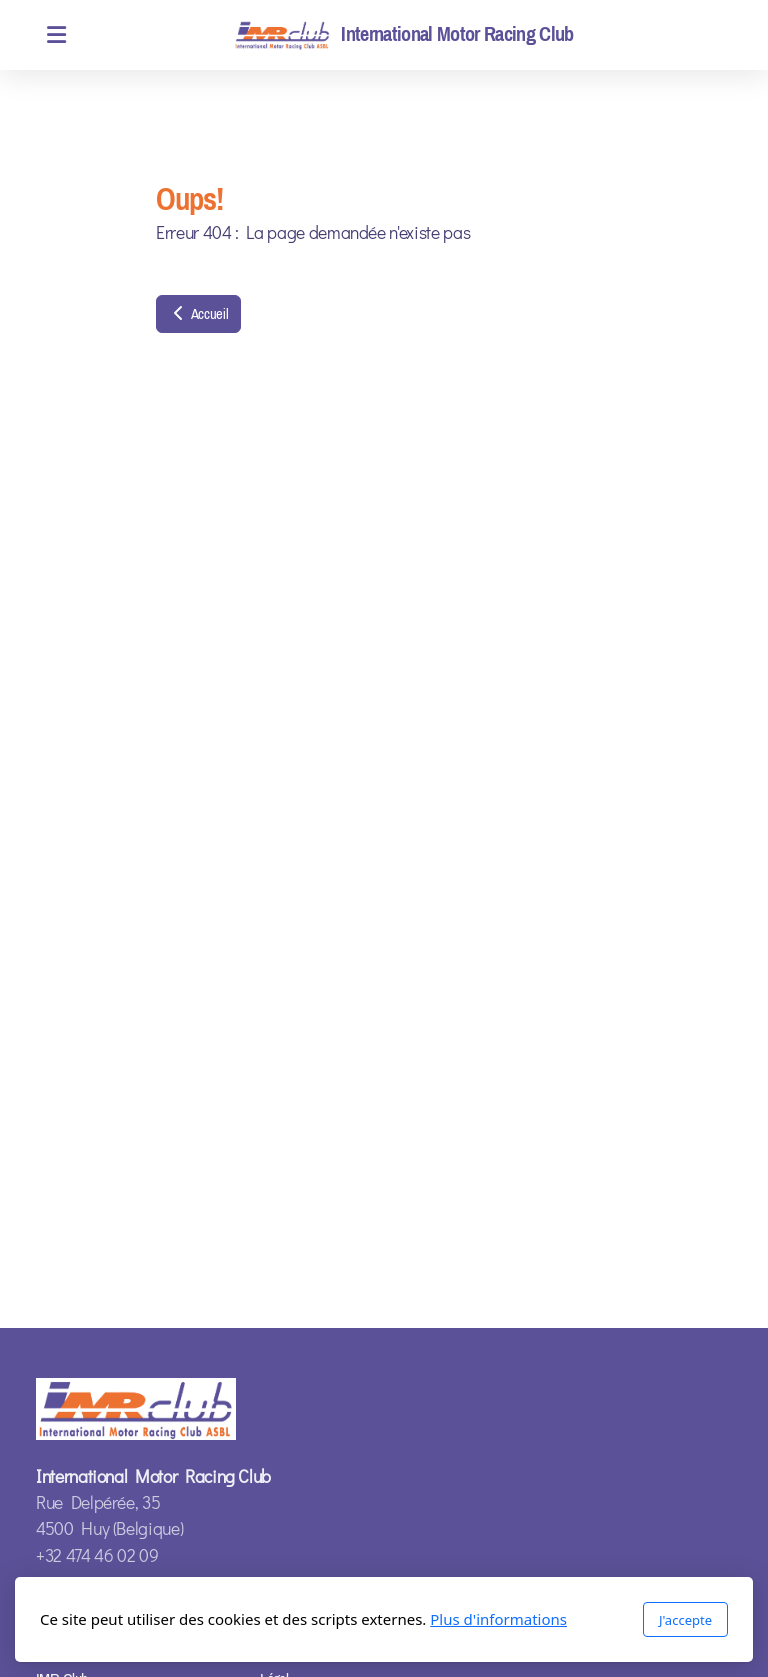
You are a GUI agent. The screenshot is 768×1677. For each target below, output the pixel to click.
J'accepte (685, 1620)
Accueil (198, 314)
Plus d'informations (498, 1619)
